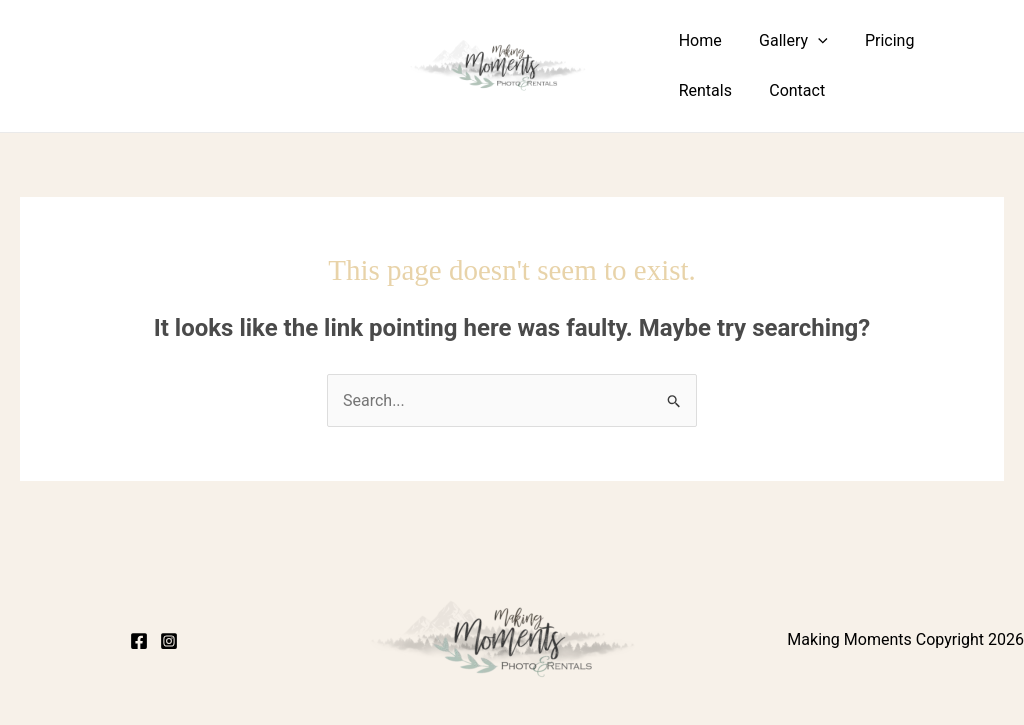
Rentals (959, 40)
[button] (810, 41)
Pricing (877, 40)
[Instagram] (169, 641)
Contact (704, 90)
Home (697, 40)
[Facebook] (139, 641)
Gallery (785, 41)
